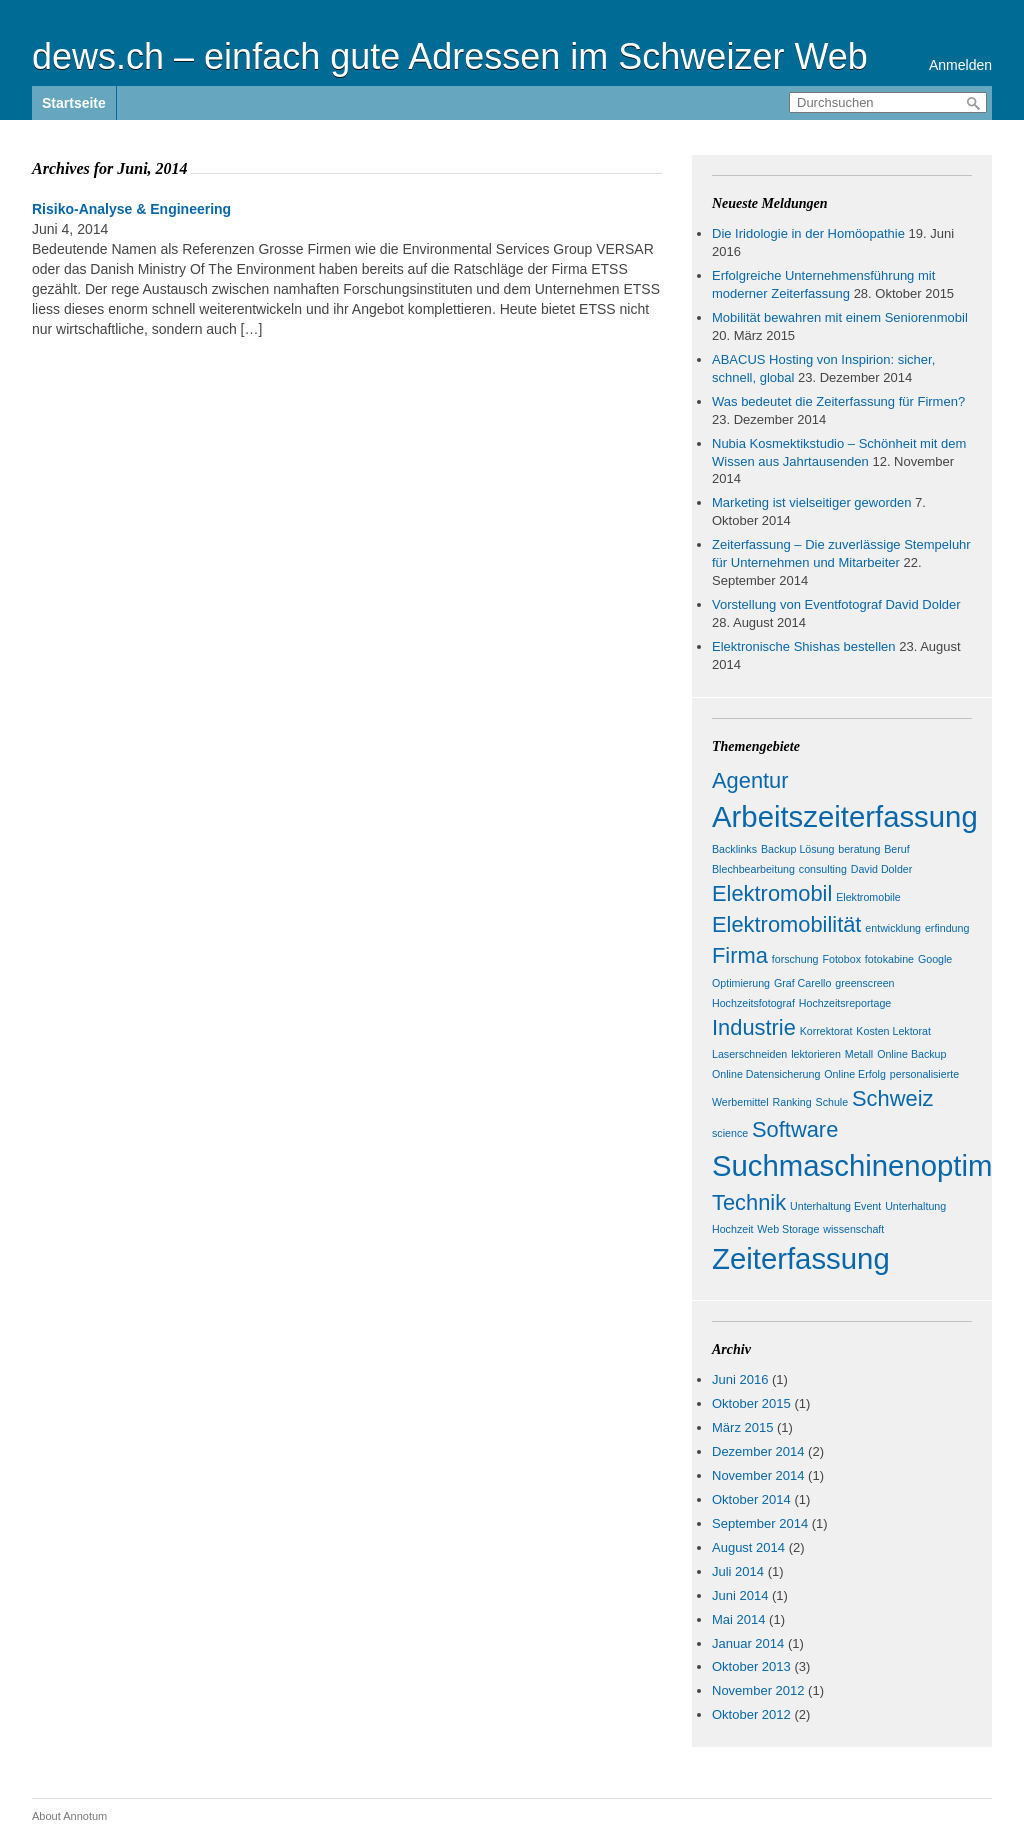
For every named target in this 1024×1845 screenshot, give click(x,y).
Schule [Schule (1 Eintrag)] (832, 1102)
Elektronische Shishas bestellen (804, 646)
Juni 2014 (740, 1595)
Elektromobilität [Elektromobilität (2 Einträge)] (786, 924)
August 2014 (748, 1547)
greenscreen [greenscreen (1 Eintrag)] (864, 983)
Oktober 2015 (751, 1403)
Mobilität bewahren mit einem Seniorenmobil (840, 317)
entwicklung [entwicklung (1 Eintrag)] (893, 928)
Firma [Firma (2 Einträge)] (740, 955)
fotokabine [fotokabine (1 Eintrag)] (889, 959)
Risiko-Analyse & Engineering (131, 209)
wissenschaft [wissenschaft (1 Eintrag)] (853, 1229)
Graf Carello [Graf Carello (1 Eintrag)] (802, 983)
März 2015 (742, 1427)
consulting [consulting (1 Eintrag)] (823, 869)
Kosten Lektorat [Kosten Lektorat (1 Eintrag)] (893, 1031)
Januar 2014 (748, 1643)
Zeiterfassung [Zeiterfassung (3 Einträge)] (801, 1258)
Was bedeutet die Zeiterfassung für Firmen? (838, 401)
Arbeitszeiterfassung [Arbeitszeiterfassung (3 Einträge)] (845, 816)
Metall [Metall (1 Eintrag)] (859, 1054)
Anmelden (960, 65)
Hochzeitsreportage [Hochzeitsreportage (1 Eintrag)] (845, 1003)
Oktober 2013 (751, 1666)
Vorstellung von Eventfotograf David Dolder (836, 604)
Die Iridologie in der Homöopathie (808, 233)
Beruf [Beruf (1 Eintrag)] (896, 849)
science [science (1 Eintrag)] (730, 1133)
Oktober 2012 (751, 1714)
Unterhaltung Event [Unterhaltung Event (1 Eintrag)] (835, 1206)
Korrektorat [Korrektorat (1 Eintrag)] (826, 1031)
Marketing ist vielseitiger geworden (811, 502)
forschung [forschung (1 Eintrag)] (795, 959)
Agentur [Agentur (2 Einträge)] (750, 780)
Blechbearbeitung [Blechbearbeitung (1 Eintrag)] (753, 869)
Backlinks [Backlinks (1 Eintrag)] (734, 849)
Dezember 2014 (758, 1451)
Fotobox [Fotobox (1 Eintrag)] (841, 959)
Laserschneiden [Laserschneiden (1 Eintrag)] (749, 1054)
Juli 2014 (738, 1571)
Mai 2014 (738, 1619)
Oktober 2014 (751, 1499)
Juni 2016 (740, 1379)
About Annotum (69, 1816)
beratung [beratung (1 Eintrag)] (859, 849)
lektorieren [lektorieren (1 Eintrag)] (816, 1054)
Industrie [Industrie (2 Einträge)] (754, 1027)
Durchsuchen (974, 103)
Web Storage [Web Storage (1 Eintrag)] (788, 1229)
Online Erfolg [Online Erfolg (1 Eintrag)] (855, 1074)
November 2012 (758, 1690)
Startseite (74, 103)
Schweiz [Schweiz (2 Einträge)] (892, 1098)
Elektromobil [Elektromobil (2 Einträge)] (772, 893)
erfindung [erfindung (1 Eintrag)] (947, 928)
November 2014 (758, 1475)
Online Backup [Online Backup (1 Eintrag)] (911, 1054)
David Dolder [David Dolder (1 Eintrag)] (882, 869)
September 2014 (760, 1523)
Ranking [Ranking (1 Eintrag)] (792, 1102)
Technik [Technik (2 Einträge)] (749, 1202)
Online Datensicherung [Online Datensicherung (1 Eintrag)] (766, 1074)
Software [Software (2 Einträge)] (795, 1129)
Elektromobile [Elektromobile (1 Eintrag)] (868, 897)
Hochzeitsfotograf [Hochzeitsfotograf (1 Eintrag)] (753, 1003)
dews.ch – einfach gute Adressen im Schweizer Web (450, 56)
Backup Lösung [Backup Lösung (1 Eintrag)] (797, 849)
